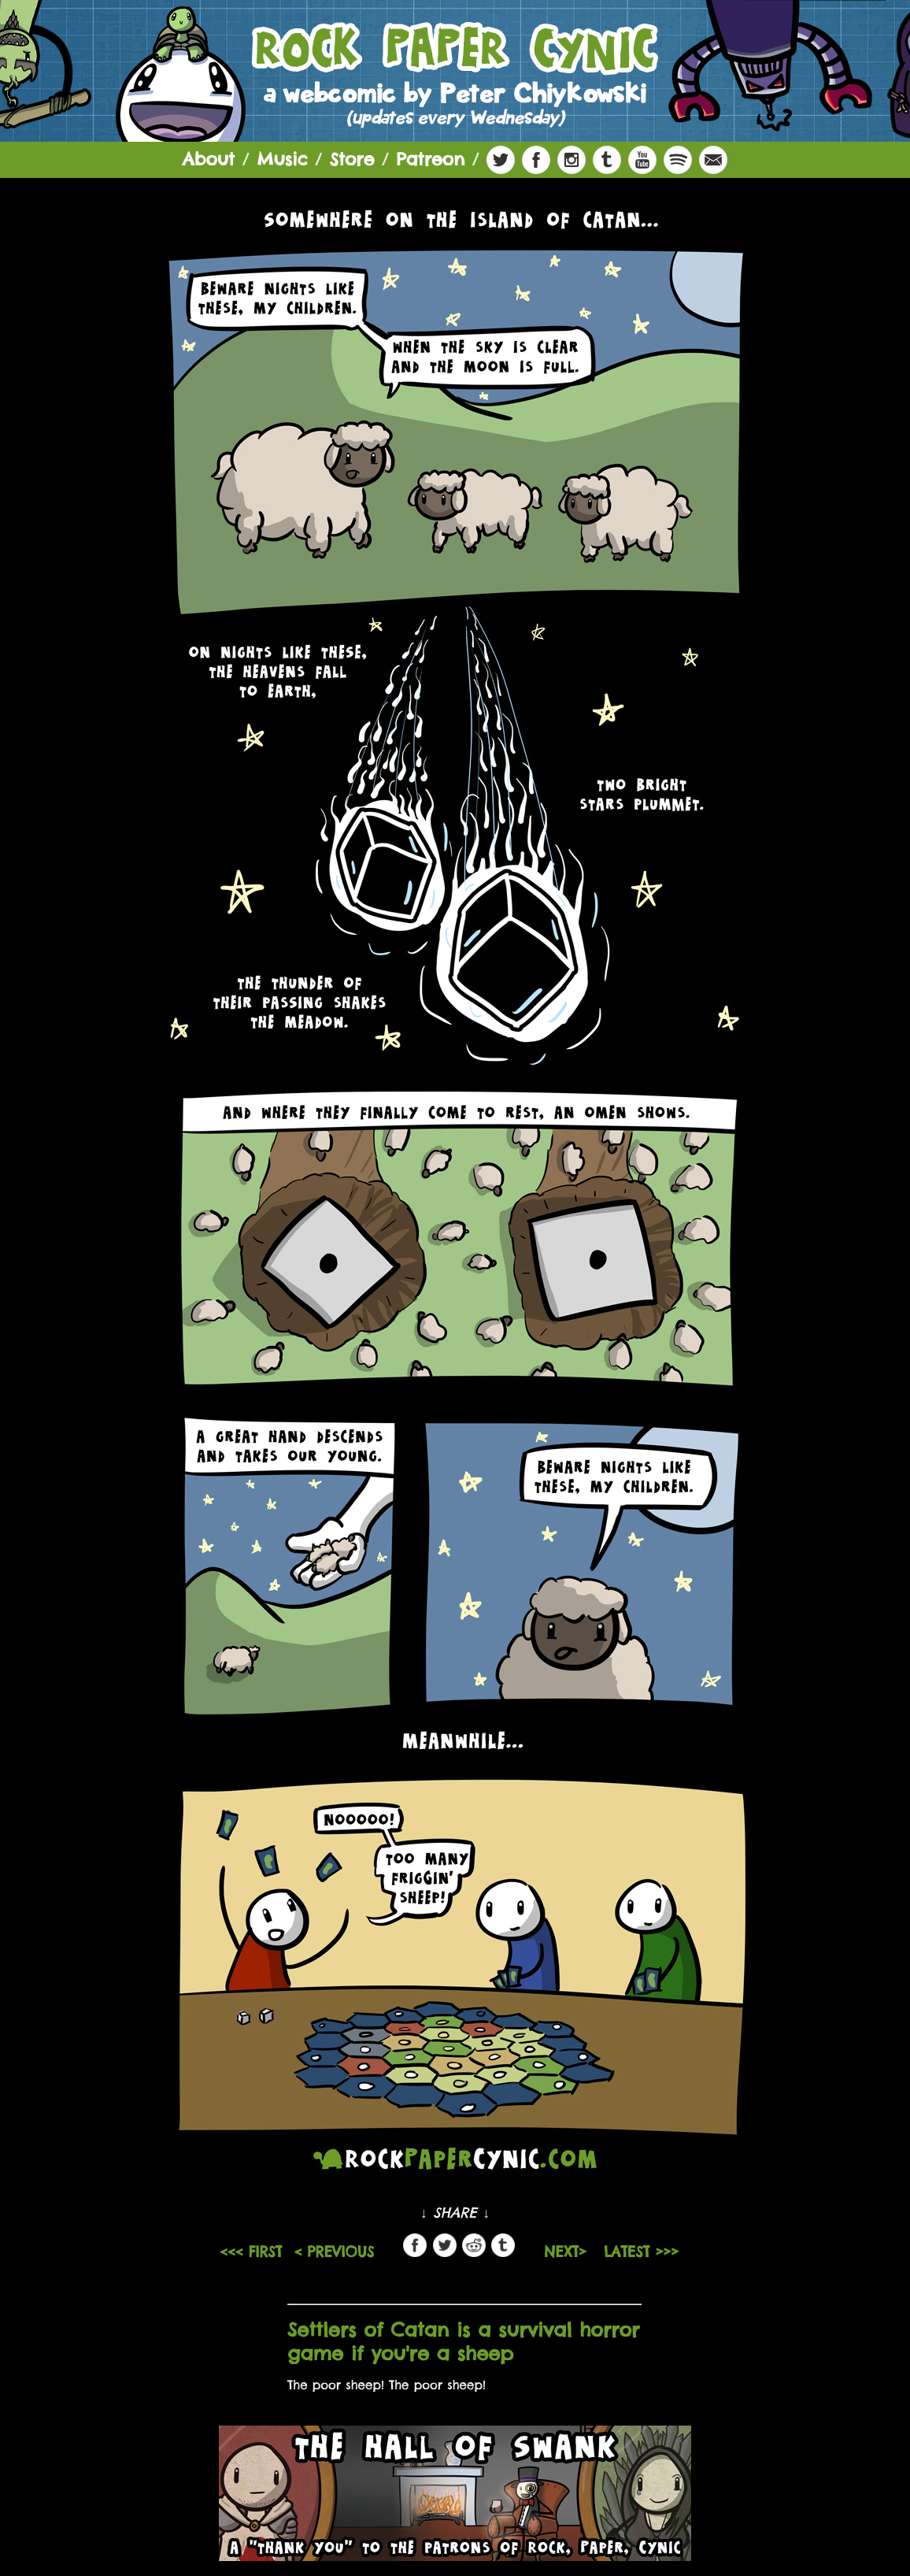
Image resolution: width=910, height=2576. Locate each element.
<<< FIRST (251, 2252)
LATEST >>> (641, 2252)
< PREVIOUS (334, 2252)
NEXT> (568, 2252)
